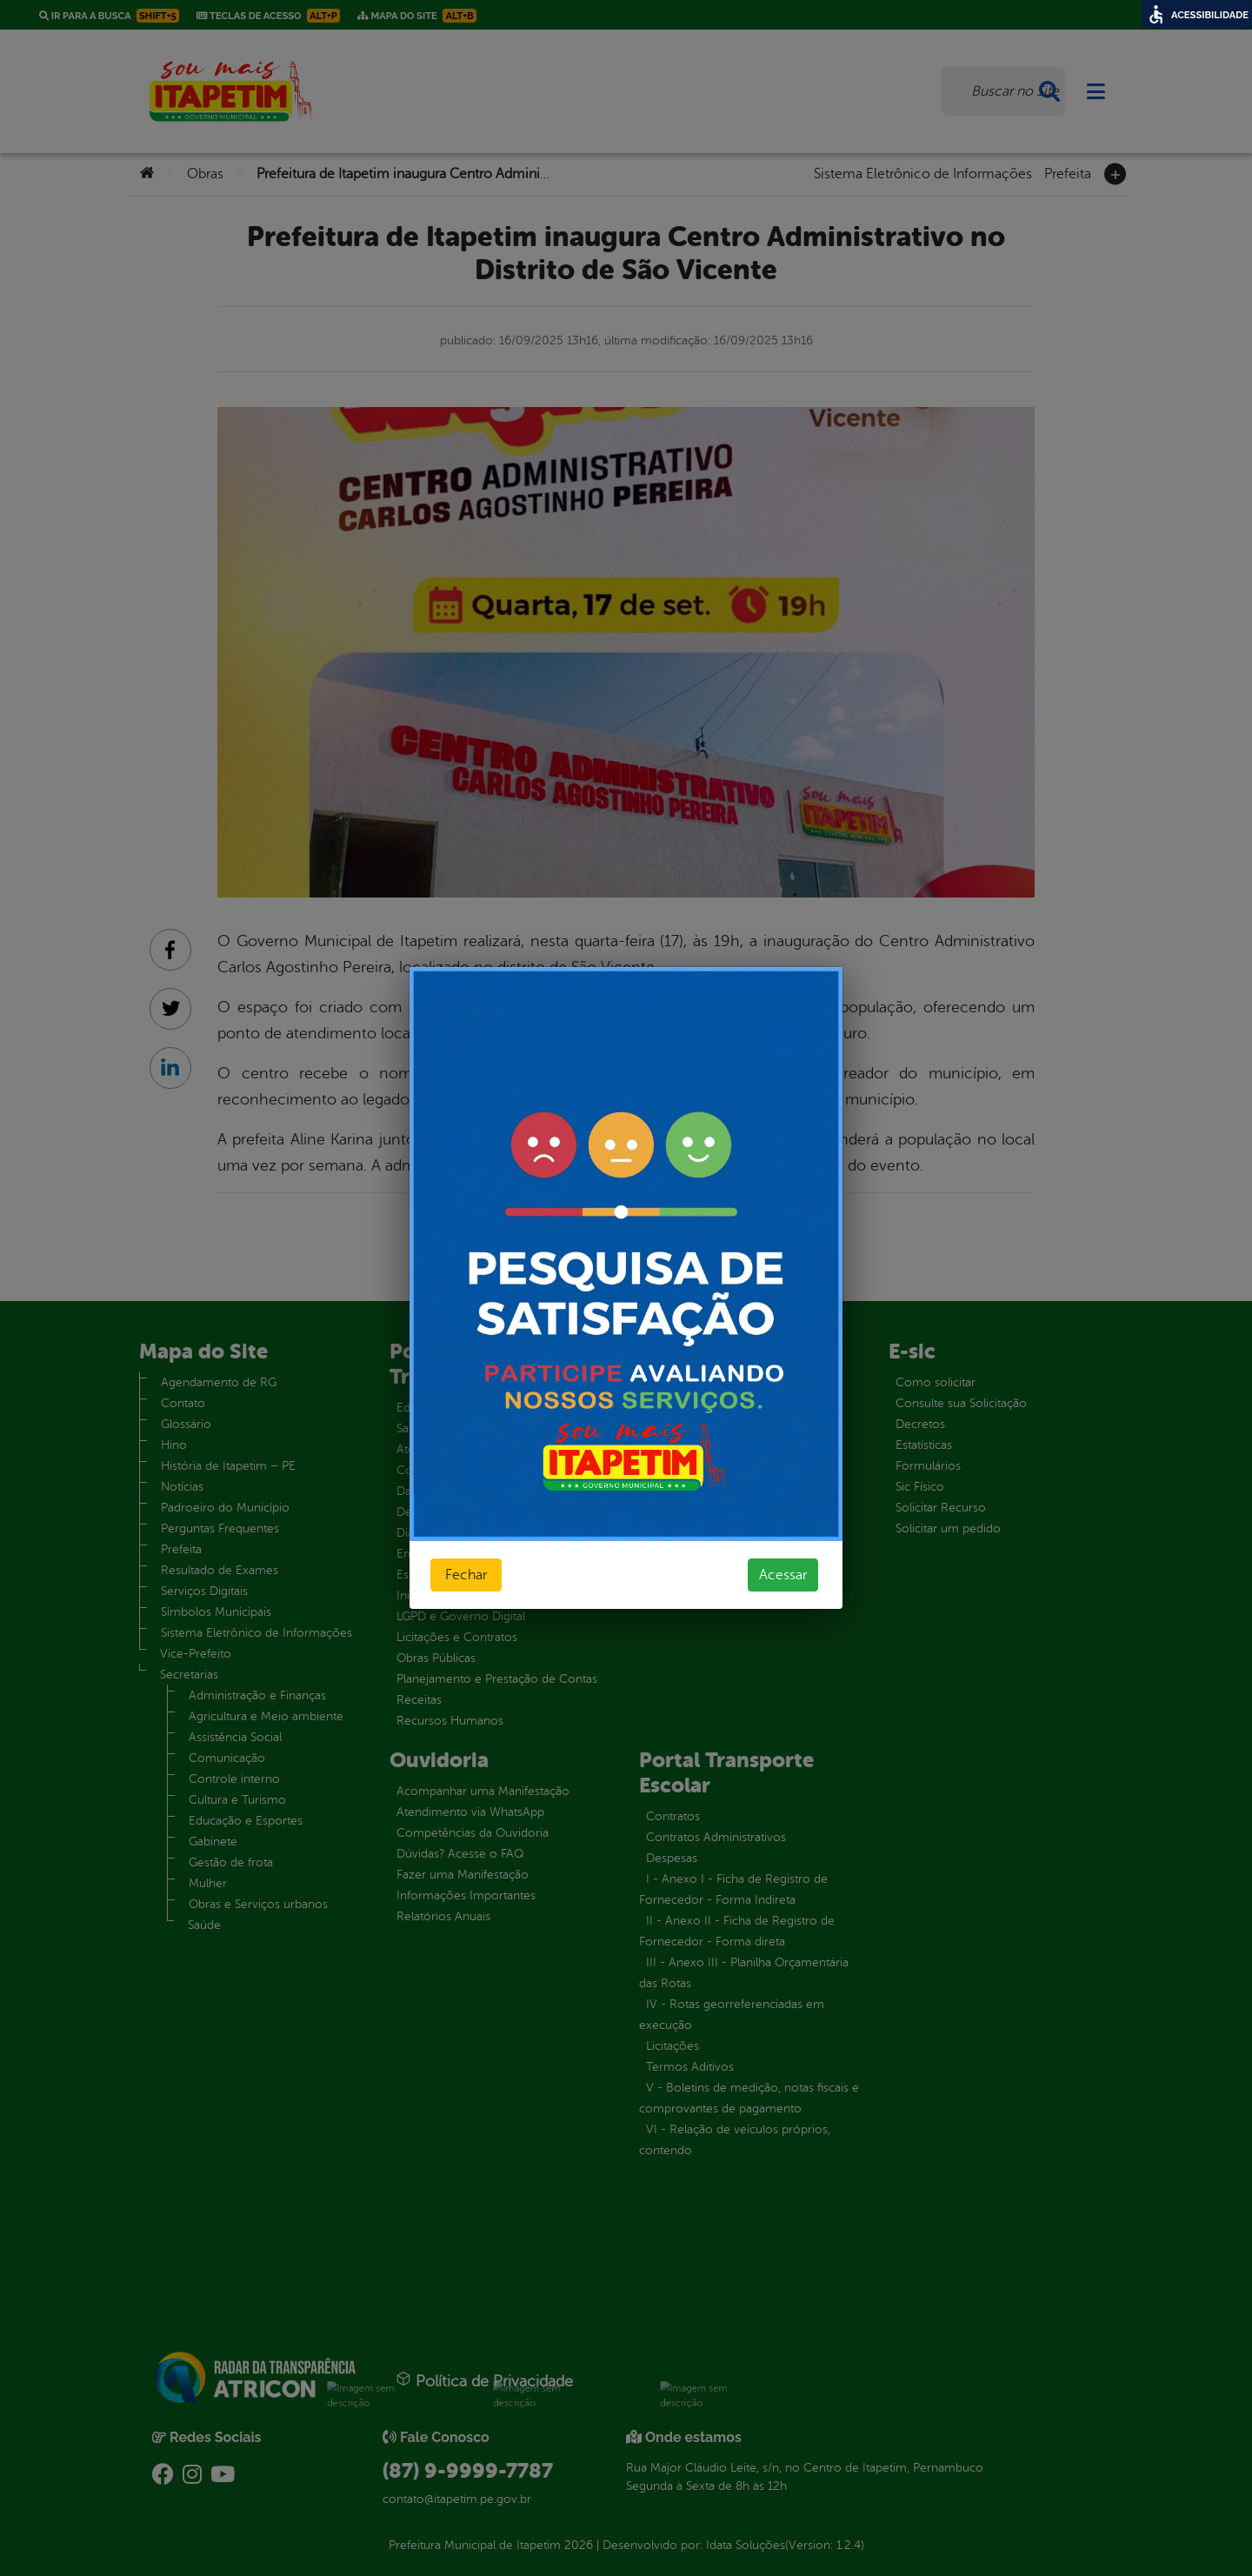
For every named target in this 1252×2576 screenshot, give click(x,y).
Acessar (783, 1575)
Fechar (466, 1575)
